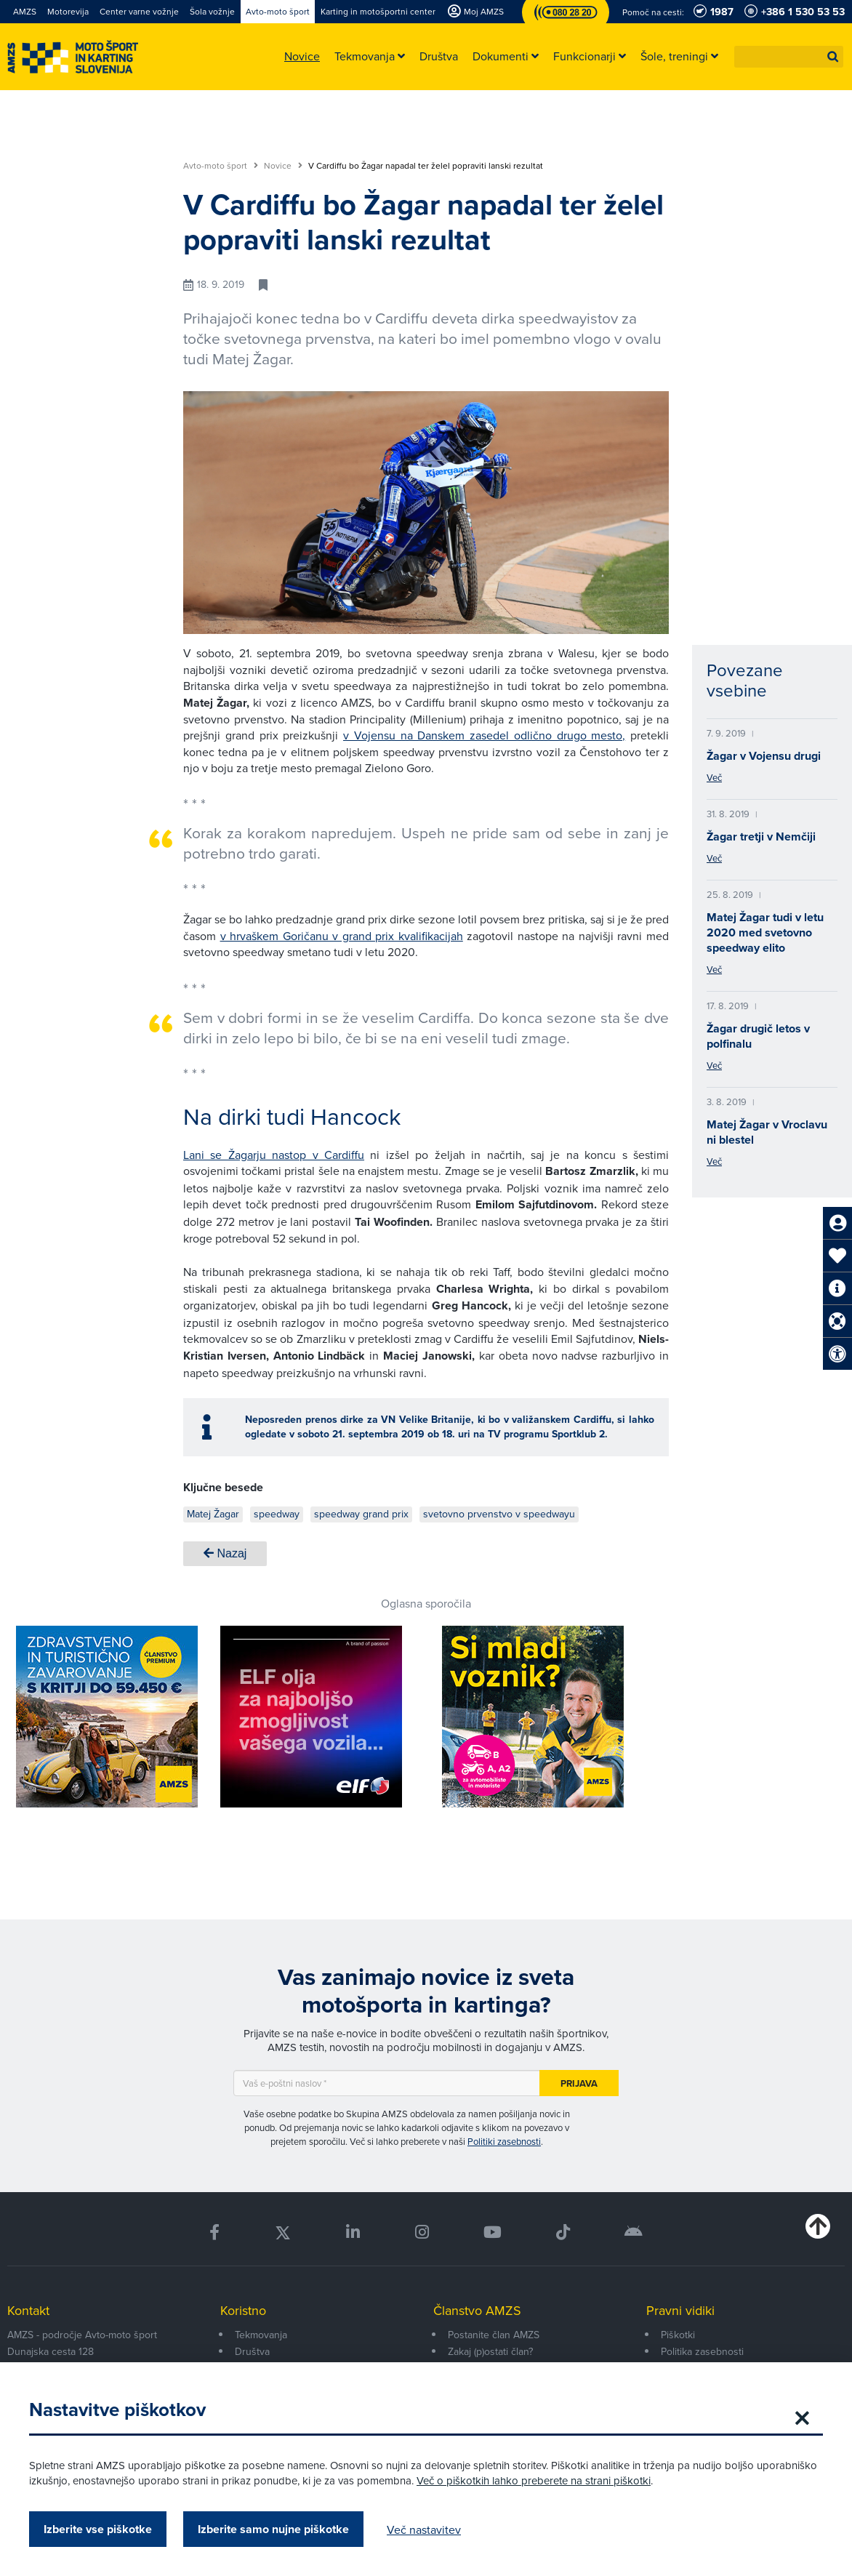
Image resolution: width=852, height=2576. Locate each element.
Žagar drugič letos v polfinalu (758, 1036)
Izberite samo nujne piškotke (273, 2529)
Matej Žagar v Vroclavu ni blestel (767, 1132)
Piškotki (678, 2334)
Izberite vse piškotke (98, 2529)
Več (714, 777)
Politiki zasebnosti (504, 2141)
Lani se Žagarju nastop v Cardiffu (273, 1155)
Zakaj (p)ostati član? (490, 2351)
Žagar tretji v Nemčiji (761, 836)
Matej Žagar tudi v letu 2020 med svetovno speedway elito (765, 932)
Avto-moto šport (220, 166)
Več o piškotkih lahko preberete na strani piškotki (534, 2480)
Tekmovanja (261, 2334)
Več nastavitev (424, 2529)
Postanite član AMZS (493, 2334)
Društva (252, 2351)
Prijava (579, 2083)
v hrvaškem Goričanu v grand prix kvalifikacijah (341, 936)
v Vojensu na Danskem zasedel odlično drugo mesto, (484, 735)
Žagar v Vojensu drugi (764, 755)
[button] (833, 57)
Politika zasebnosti (702, 2351)
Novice (283, 166)
